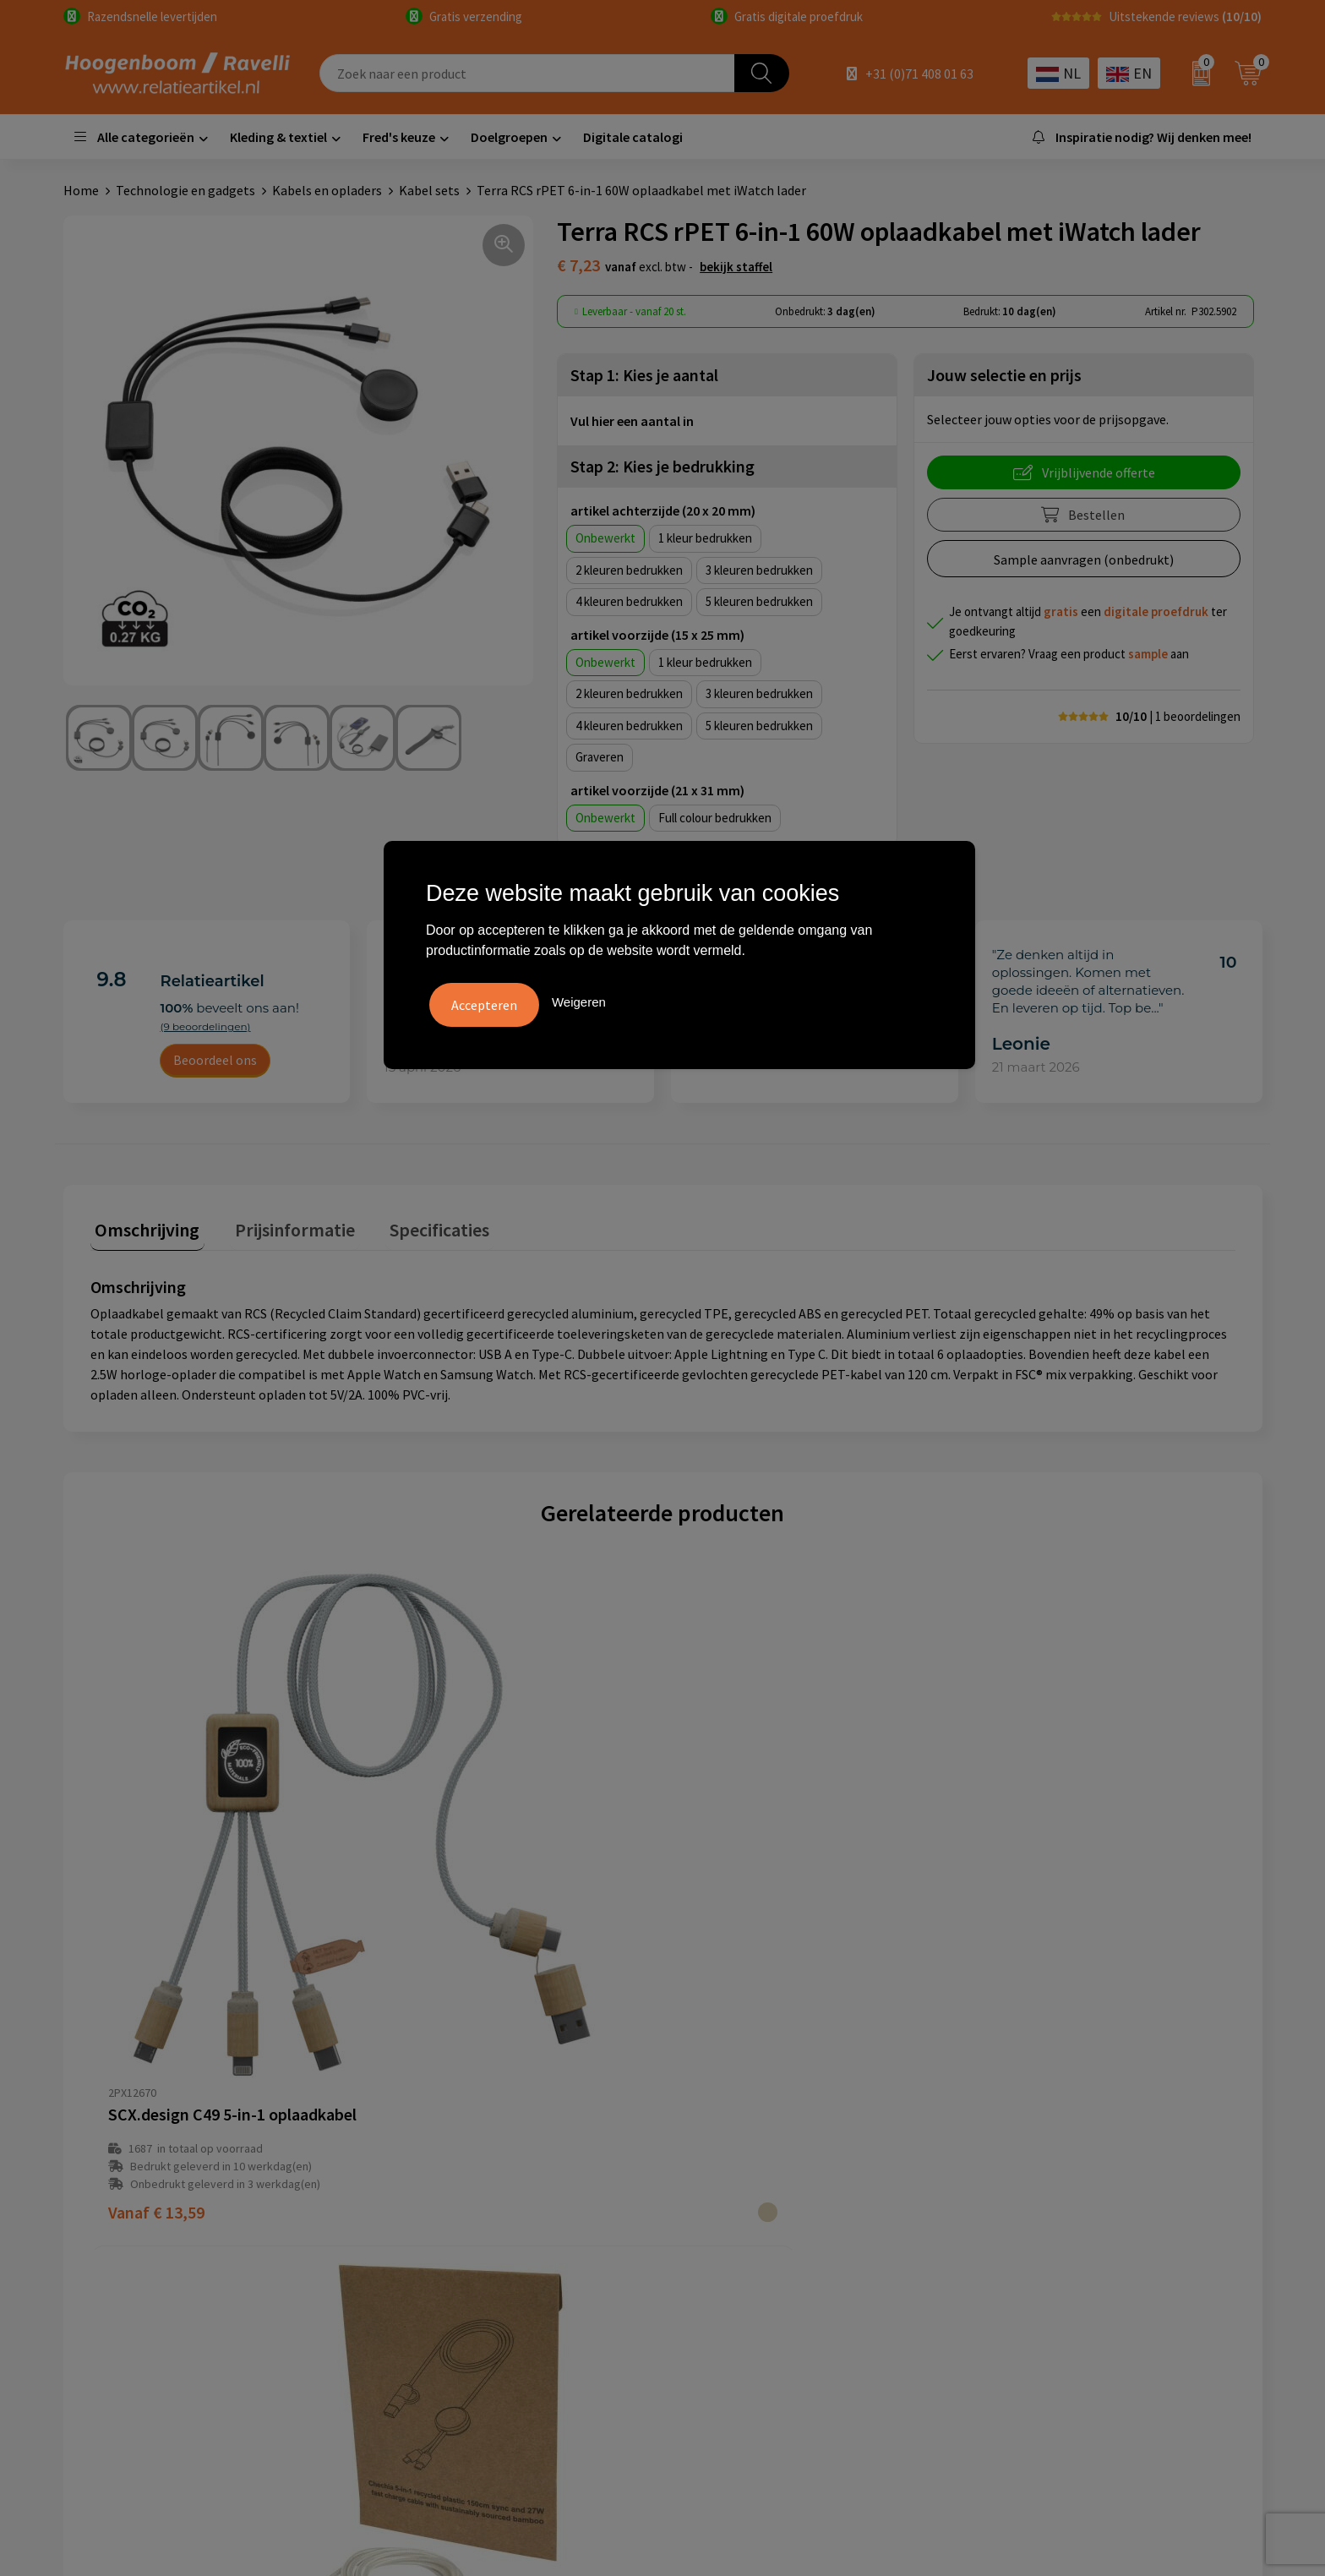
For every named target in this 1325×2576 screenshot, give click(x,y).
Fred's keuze (399, 136)
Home (81, 190)
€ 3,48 (724, 1951)
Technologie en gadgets (185, 190)
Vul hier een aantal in (632, 420)
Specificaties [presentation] (416, 1224)
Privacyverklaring (734, 2184)
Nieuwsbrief (420, 2235)
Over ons (411, 2133)
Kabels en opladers (327, 190)
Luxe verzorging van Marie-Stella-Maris (1094, 2261)
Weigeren (579, 999)
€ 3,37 (438, 1951)
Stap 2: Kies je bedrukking (662, 466)
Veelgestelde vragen (445, 2158)
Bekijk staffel (736, 267)
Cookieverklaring (733, 2158)
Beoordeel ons (215, 1059)
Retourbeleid (424, 2261)
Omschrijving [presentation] (142, 1224)
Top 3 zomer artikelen (1045, 2158)
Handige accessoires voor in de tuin (1081, 2133)
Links (401, 2210)
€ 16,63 (1015, 1951)
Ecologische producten (1047, 2235)
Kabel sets (429, 190)
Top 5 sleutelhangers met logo (1070, 2184)
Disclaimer (714, 2210)
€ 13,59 (156, 1951)
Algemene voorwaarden (752, 2133)
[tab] (142, 1228)
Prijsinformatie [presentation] (281, 1224)
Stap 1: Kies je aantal (644, 374)
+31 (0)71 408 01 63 (919, 73)
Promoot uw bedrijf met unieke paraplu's (1100, 2210)
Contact (409, 2184)
